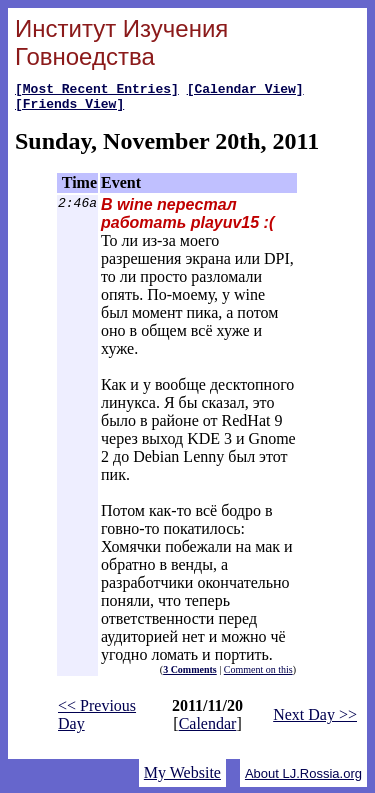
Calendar (208, 729)
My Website (182, 778)
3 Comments (190, 675)
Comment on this (258, 675)
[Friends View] (69, 109)
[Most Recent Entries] (97, 91)
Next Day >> (315, 720)
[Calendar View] (245, 91)
